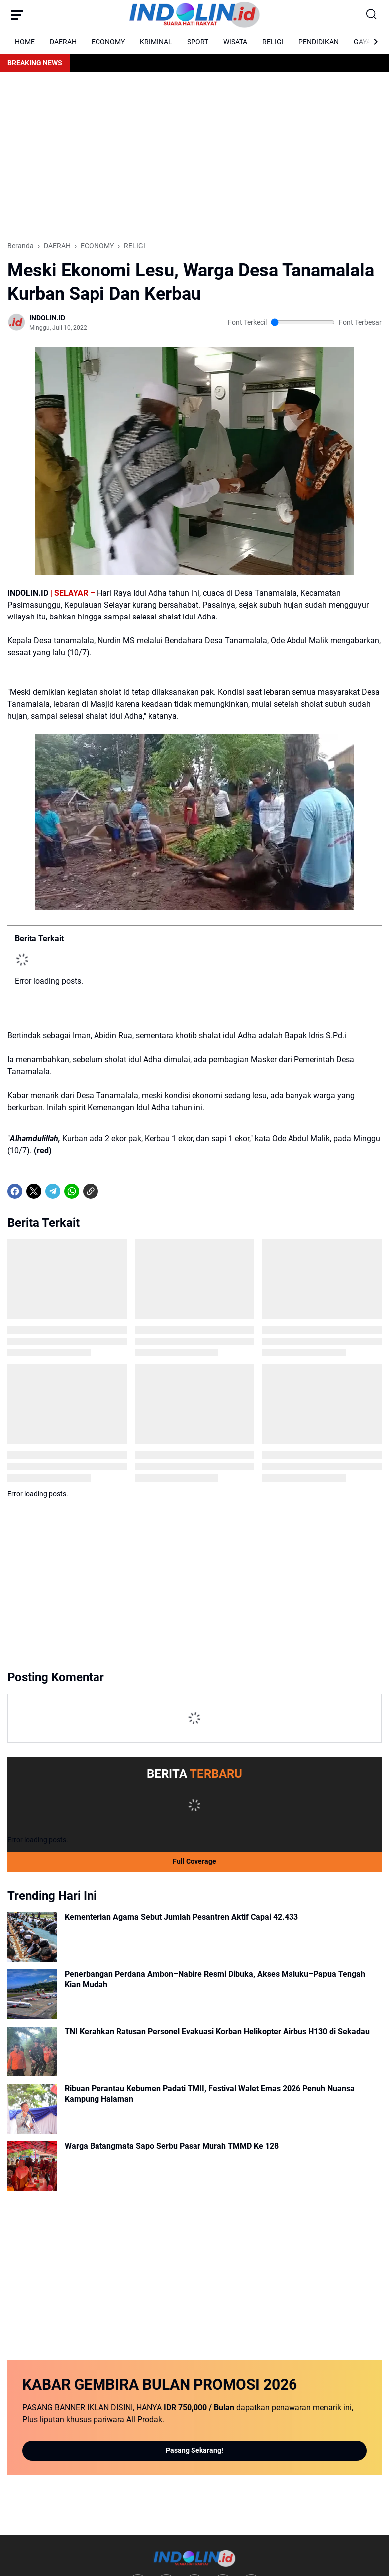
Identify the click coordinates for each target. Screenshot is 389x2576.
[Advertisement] (194, 156)
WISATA (235, 42)
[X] (33, 1608)
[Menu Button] (17, 15)
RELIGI (273, 42)
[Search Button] (372, 15)
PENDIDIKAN (318, 42)
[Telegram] (52, 1608)
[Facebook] (14, 1608)
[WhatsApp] (71, 1608)
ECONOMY (108, 42)
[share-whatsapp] (109, 1608)
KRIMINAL (156, 42)
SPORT (197, 42)
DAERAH (63, 42)
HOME (25, 42)
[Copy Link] (90, 1608)
